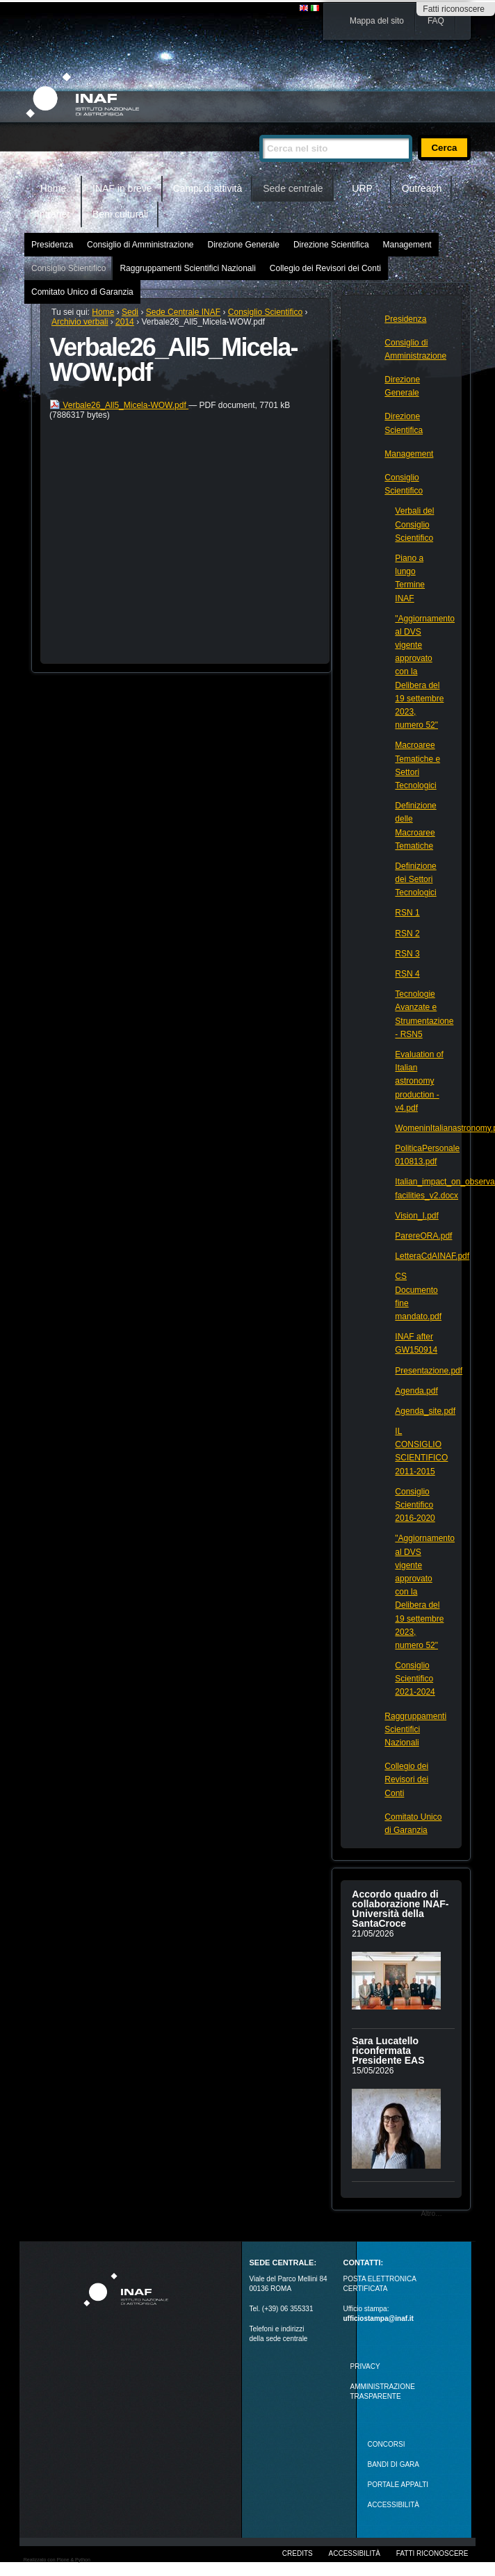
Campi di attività (208, 188)
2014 (124, 322)
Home (53, 188)
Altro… (431, 2213)
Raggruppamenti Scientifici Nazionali (187, 268)
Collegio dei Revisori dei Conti (325, 268)
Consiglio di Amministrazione (140, 245)
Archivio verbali (79, 322)
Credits (297, 2553)
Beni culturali (120, 214)
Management (407, 245)
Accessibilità (354, 2553)
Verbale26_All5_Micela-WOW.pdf (118, 405)
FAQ (436, 21)
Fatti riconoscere (454, 9)
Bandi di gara (393, 2464)
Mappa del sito (377, 21)
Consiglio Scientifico (68, 268)
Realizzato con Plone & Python (57, 2559)
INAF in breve (122, 188)
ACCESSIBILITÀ (393, 2505)
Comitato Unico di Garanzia (82, 292)
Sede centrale (293, 188)
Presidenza (52, 245)
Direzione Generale (243, 245)
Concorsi (386, 2444)
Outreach (422, 188)
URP (362, 188)
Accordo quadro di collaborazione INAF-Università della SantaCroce (400, 1909)
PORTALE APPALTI (398, 2484)
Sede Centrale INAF (183, 312)
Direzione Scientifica (331, 245)
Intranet (53, 214)
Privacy (365, 2366)
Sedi (130, 312)
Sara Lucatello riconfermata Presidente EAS (388, 2050)
